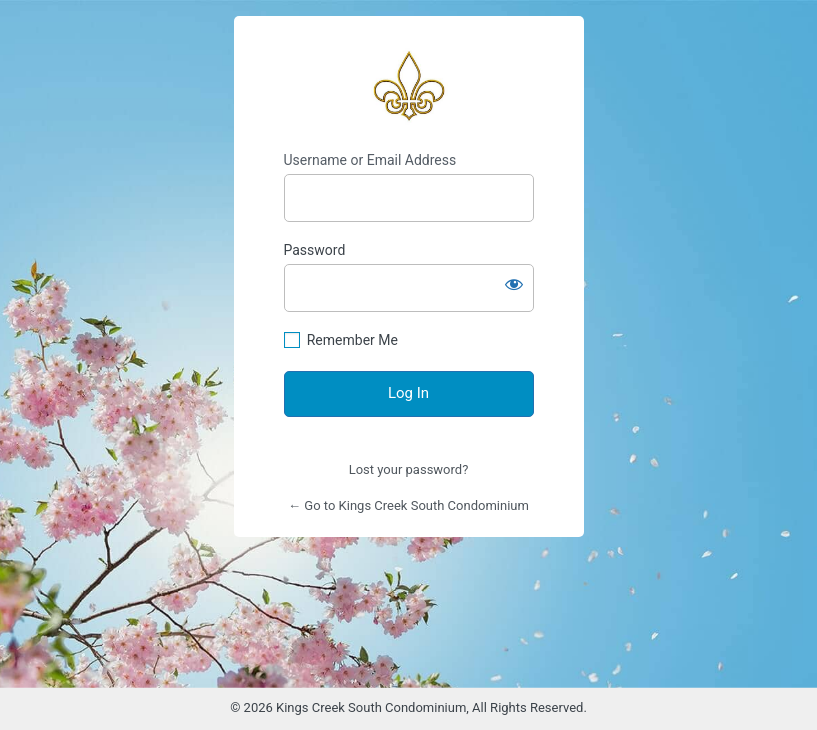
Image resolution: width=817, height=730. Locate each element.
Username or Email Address (370, 160)
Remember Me (352, 340)
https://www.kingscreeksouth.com (409, 84)
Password (315, 250)
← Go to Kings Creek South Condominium (408, 505)
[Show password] (514, 284)
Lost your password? (409, 469)
